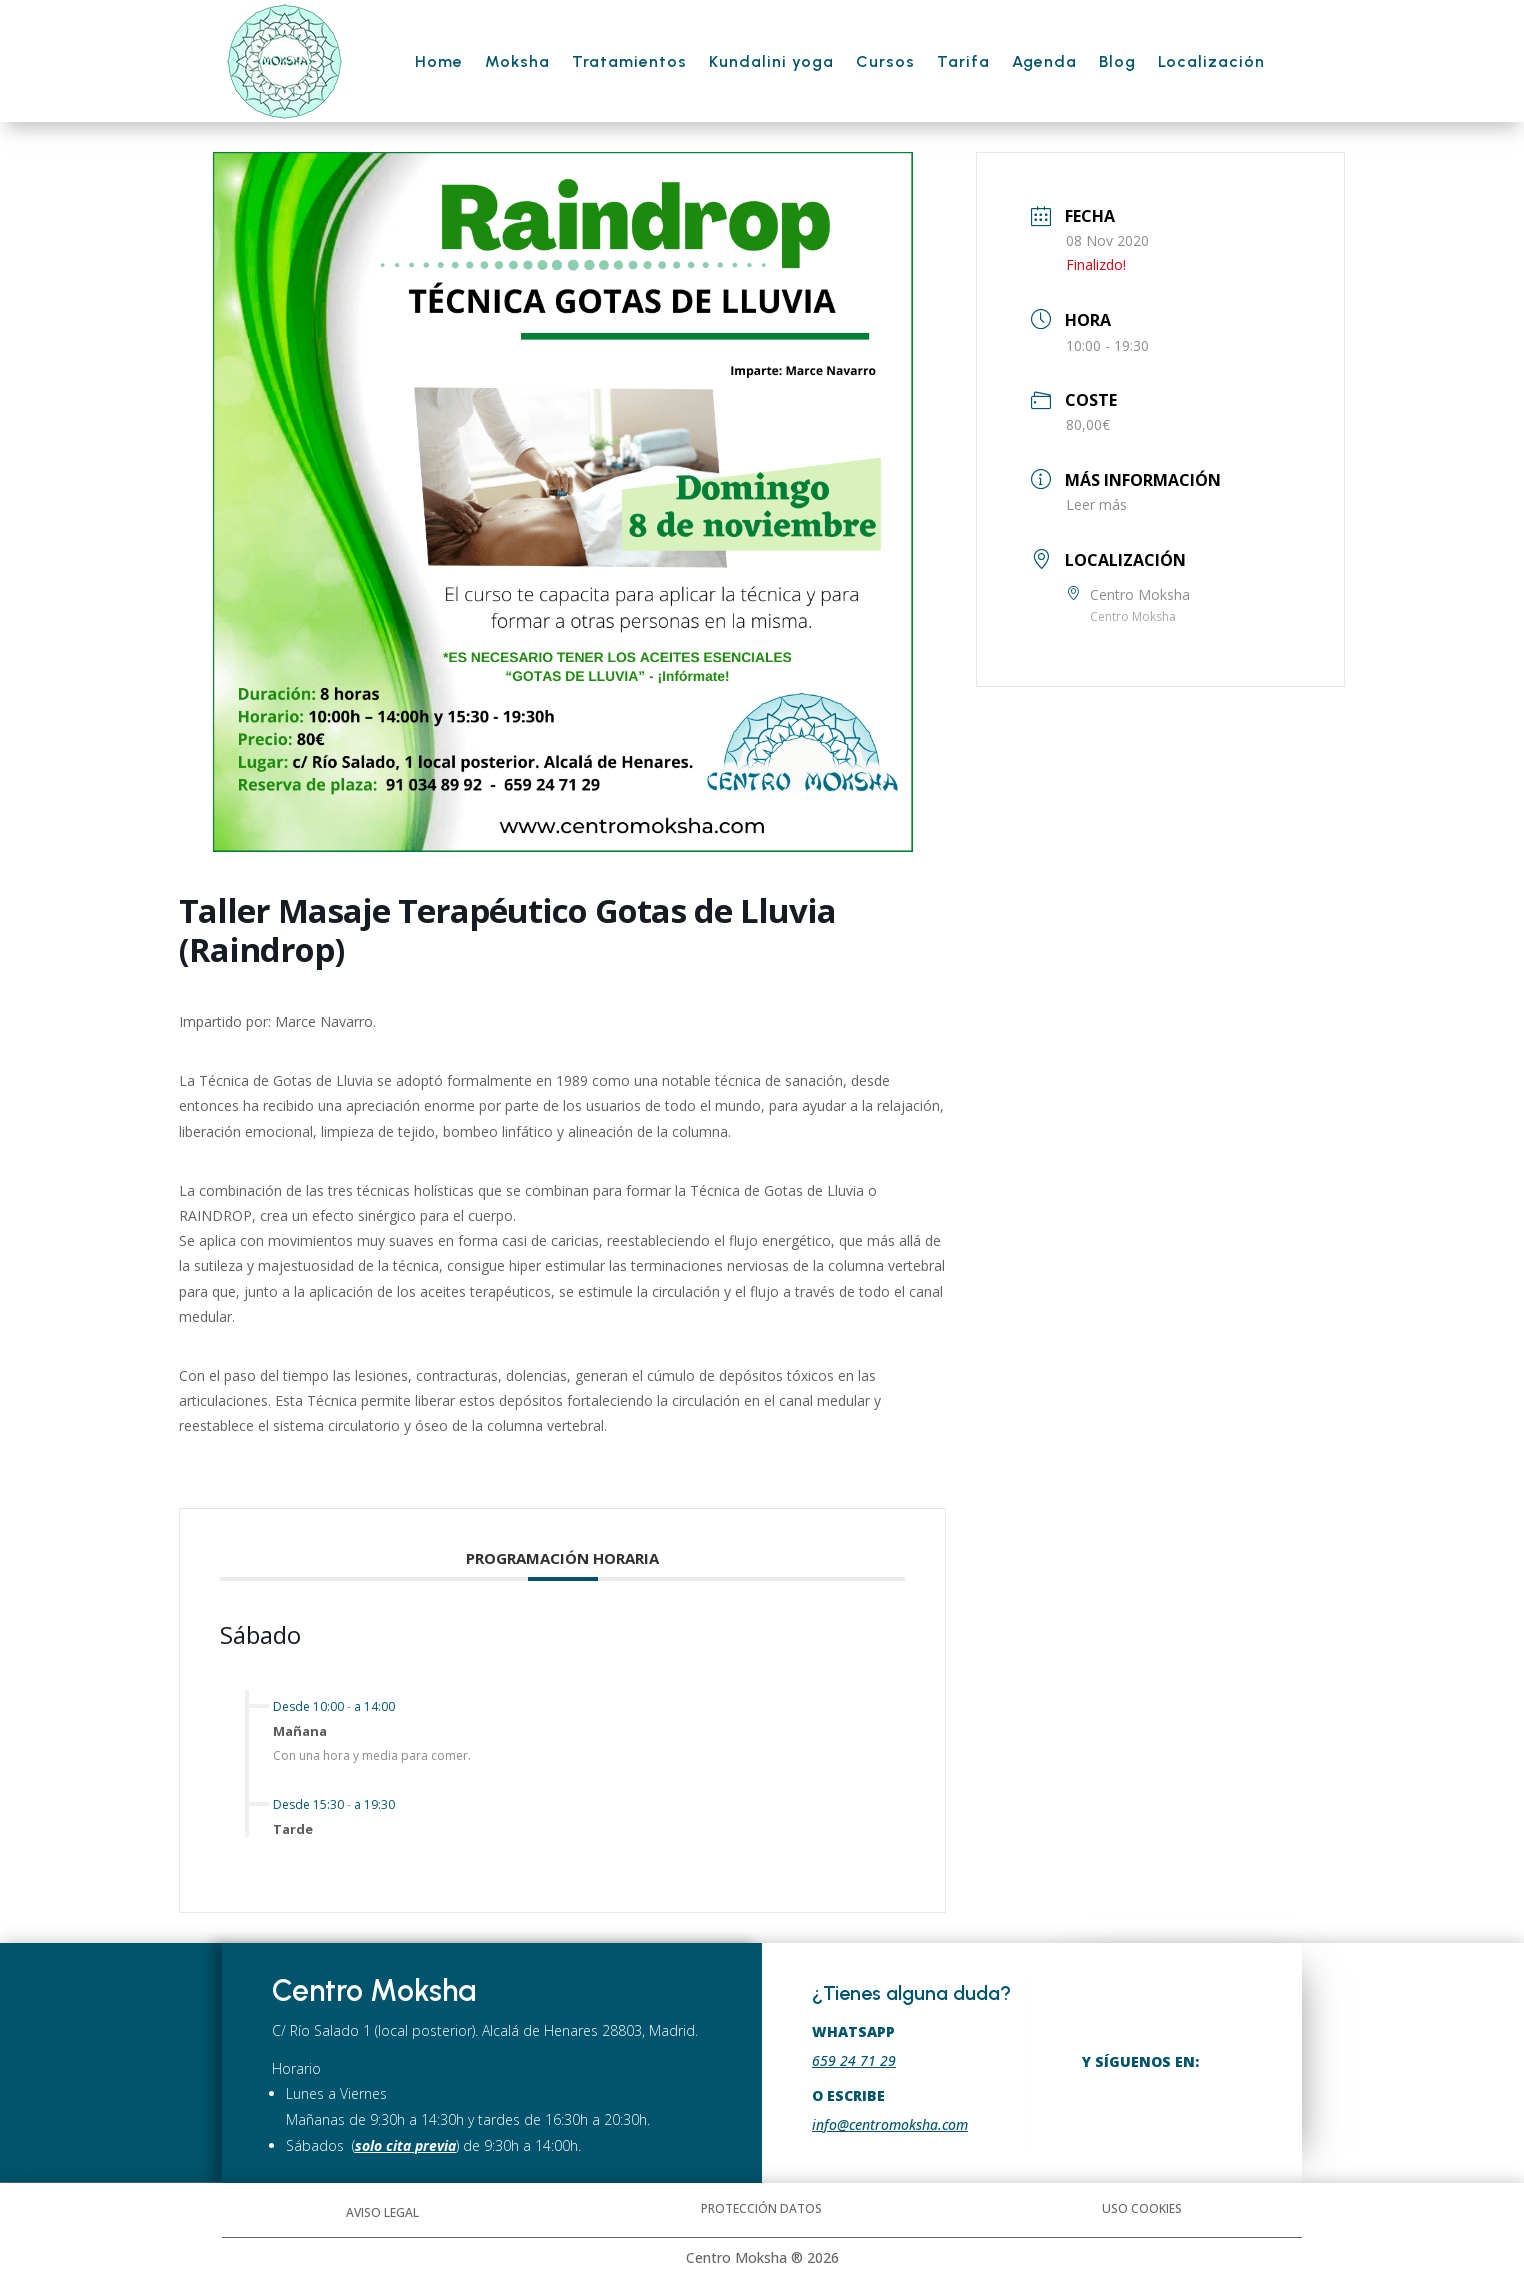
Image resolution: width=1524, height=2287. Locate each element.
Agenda (1044, 61)
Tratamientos (629, 61)
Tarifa (963, 61)
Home (439, 61)
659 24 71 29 (854, 2060)
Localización (1211, 61)
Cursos (885, 61)
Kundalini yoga (771, 61)
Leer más (1096, 504)
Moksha (517, 61)
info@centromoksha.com (890, 2124)
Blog (1117, 61)
